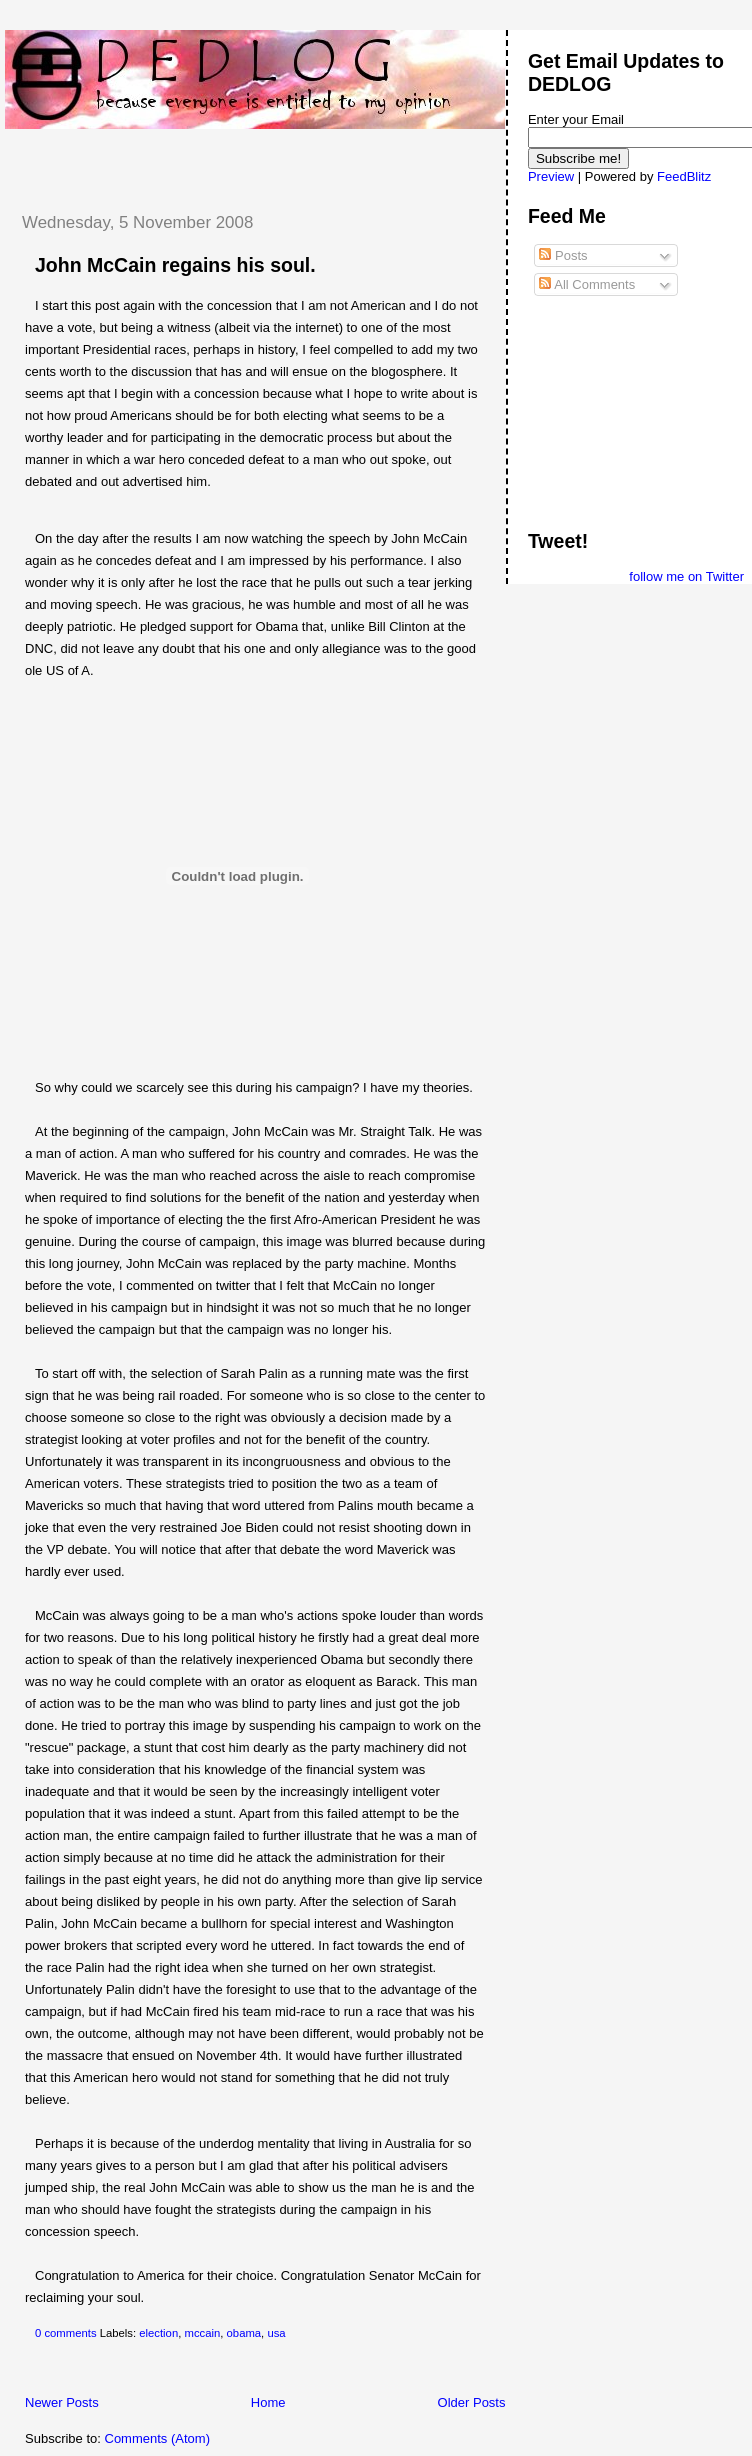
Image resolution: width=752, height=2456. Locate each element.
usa (276, 2333)
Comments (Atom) (157, 2438)
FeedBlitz (684, 176)
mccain (202, 2333)
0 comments (66, 2333)
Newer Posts (62, 2402)
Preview (551, 176)
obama (244, 2333)
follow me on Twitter (686, 576)
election (158, 2333)
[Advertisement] (239, 159)
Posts (563, 255)
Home (268, 2402)
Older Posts (472, 2402)
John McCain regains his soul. (175, 265)
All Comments (587, 284)
